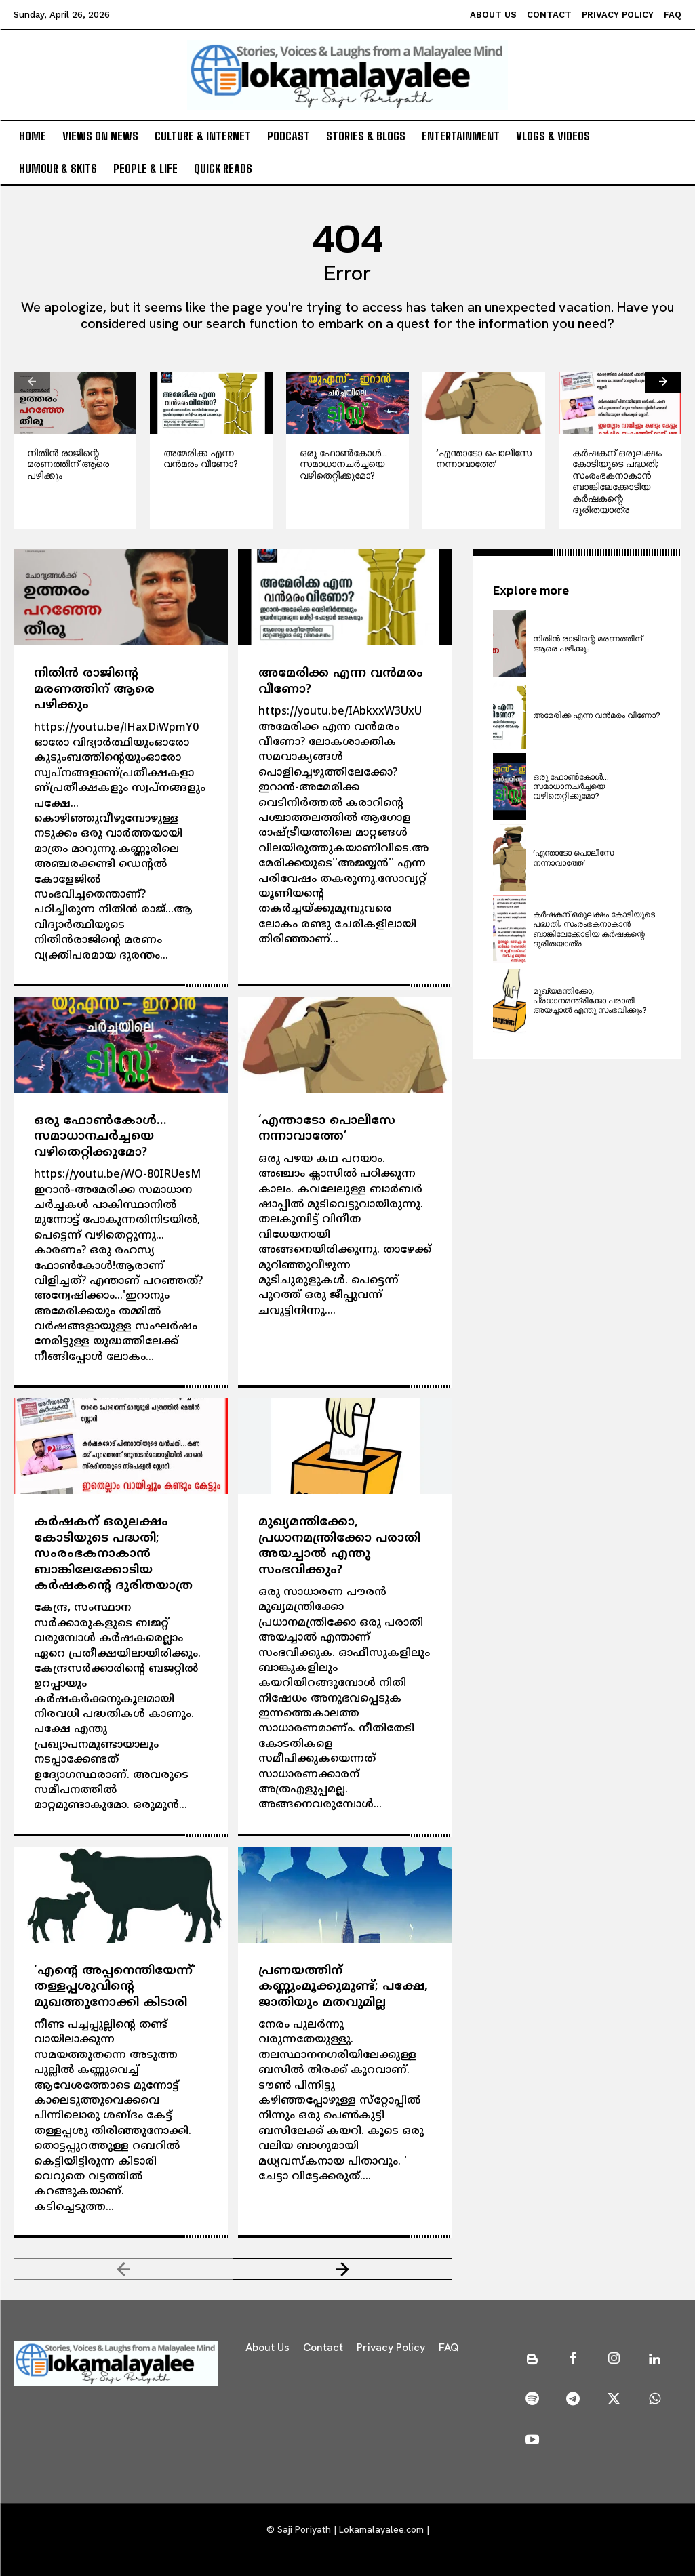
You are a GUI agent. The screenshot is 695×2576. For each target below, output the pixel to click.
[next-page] (663, 382)
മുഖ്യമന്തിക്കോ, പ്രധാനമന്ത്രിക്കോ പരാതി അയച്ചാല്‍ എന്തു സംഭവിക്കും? (339, 1545)
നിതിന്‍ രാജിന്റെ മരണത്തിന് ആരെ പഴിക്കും (68, 464)
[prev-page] (32, 382)
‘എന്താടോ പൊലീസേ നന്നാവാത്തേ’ (484, 458)
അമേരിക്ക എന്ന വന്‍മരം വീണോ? (200, 458)
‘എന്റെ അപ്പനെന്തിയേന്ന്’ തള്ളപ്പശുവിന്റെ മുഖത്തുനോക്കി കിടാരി (115, 1987)
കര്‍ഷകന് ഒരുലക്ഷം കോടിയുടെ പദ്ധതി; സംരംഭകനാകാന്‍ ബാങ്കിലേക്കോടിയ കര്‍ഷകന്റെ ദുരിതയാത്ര (617, 481)
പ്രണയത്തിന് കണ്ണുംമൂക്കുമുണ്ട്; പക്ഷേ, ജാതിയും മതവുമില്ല (343, 1987)
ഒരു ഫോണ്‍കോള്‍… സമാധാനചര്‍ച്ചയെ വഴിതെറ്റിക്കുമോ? (343, 464)
